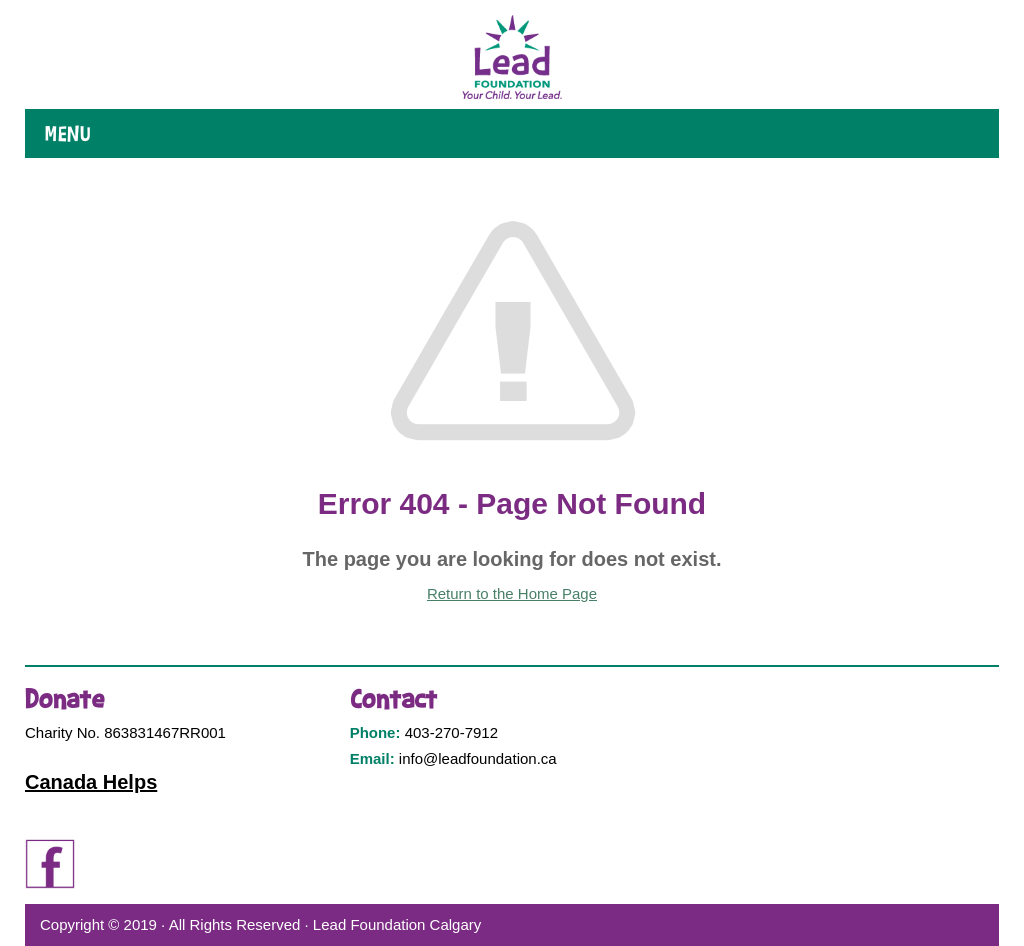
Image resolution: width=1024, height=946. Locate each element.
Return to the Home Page (512, 593)
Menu (68, 133)
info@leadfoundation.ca (478, 758)
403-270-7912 (451, 732)
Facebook (50, 864)
